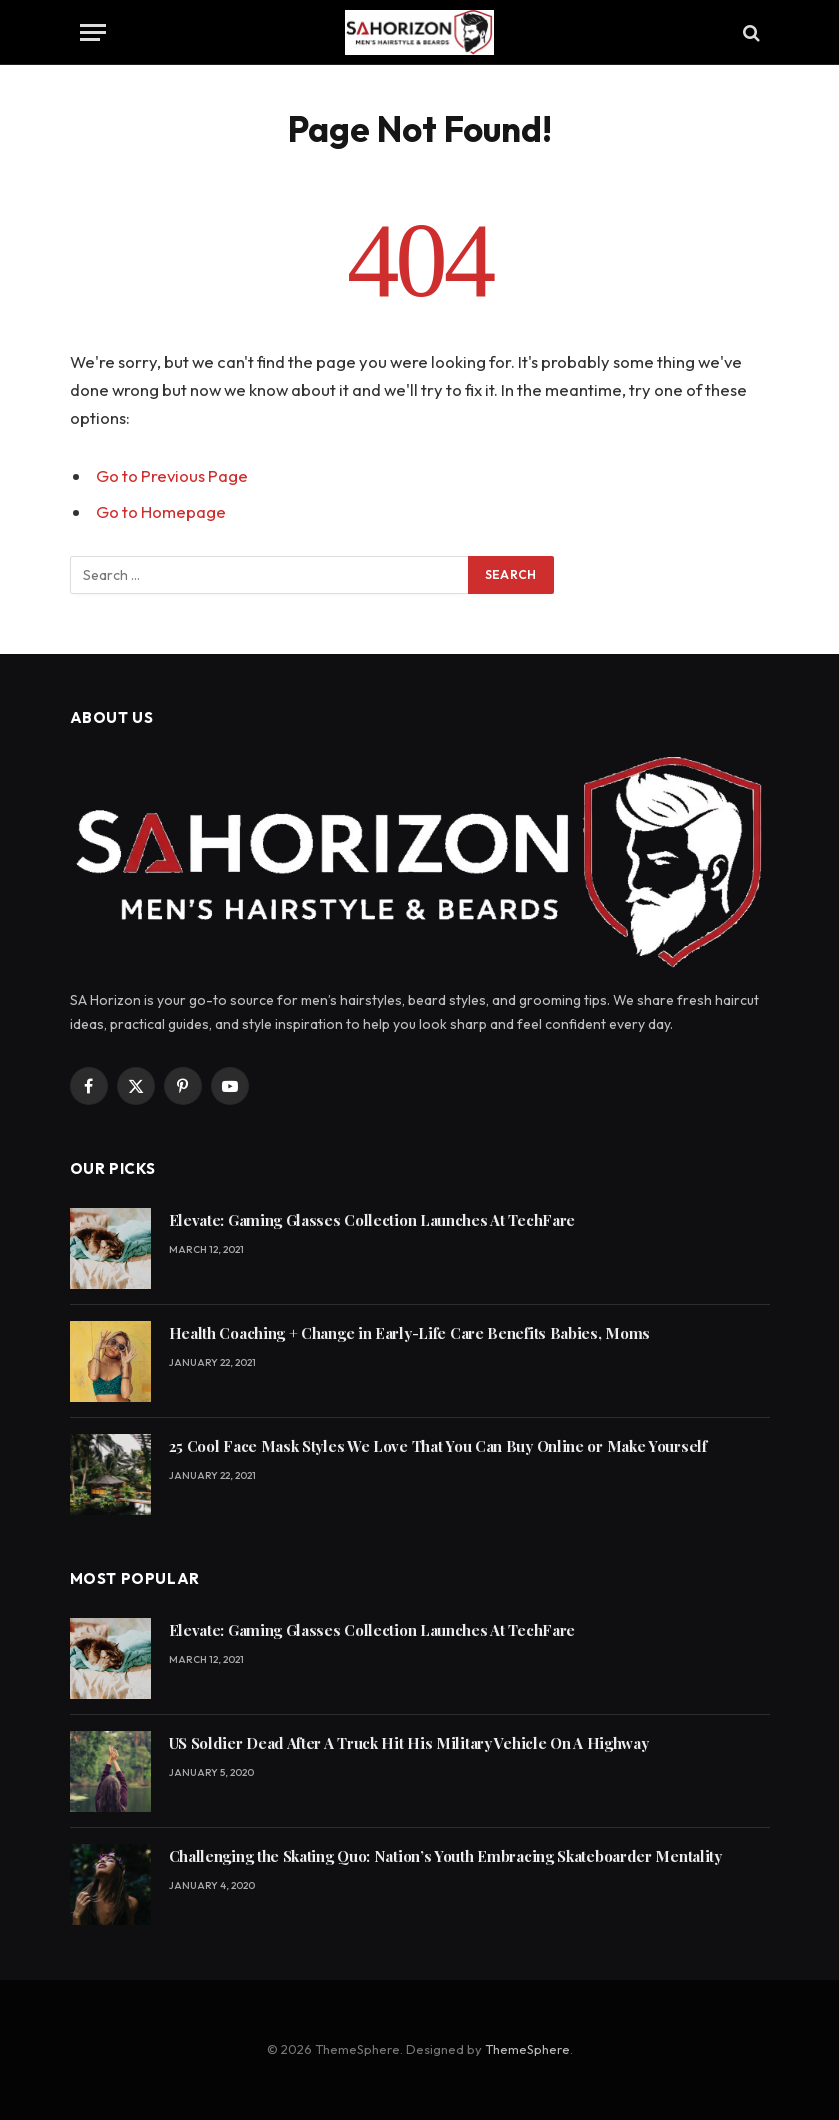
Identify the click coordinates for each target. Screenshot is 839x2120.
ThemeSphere (527, 2049)
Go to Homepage (161, 511)
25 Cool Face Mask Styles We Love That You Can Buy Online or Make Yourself (438, 1446)
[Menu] (93, 32)
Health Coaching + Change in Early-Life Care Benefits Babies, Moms (410, 1333)
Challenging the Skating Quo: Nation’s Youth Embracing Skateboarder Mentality (445, 1856)
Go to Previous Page (172, 475)
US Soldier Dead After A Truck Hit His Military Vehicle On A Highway (409, 1743)
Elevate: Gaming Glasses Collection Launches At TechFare (372, 1220)
